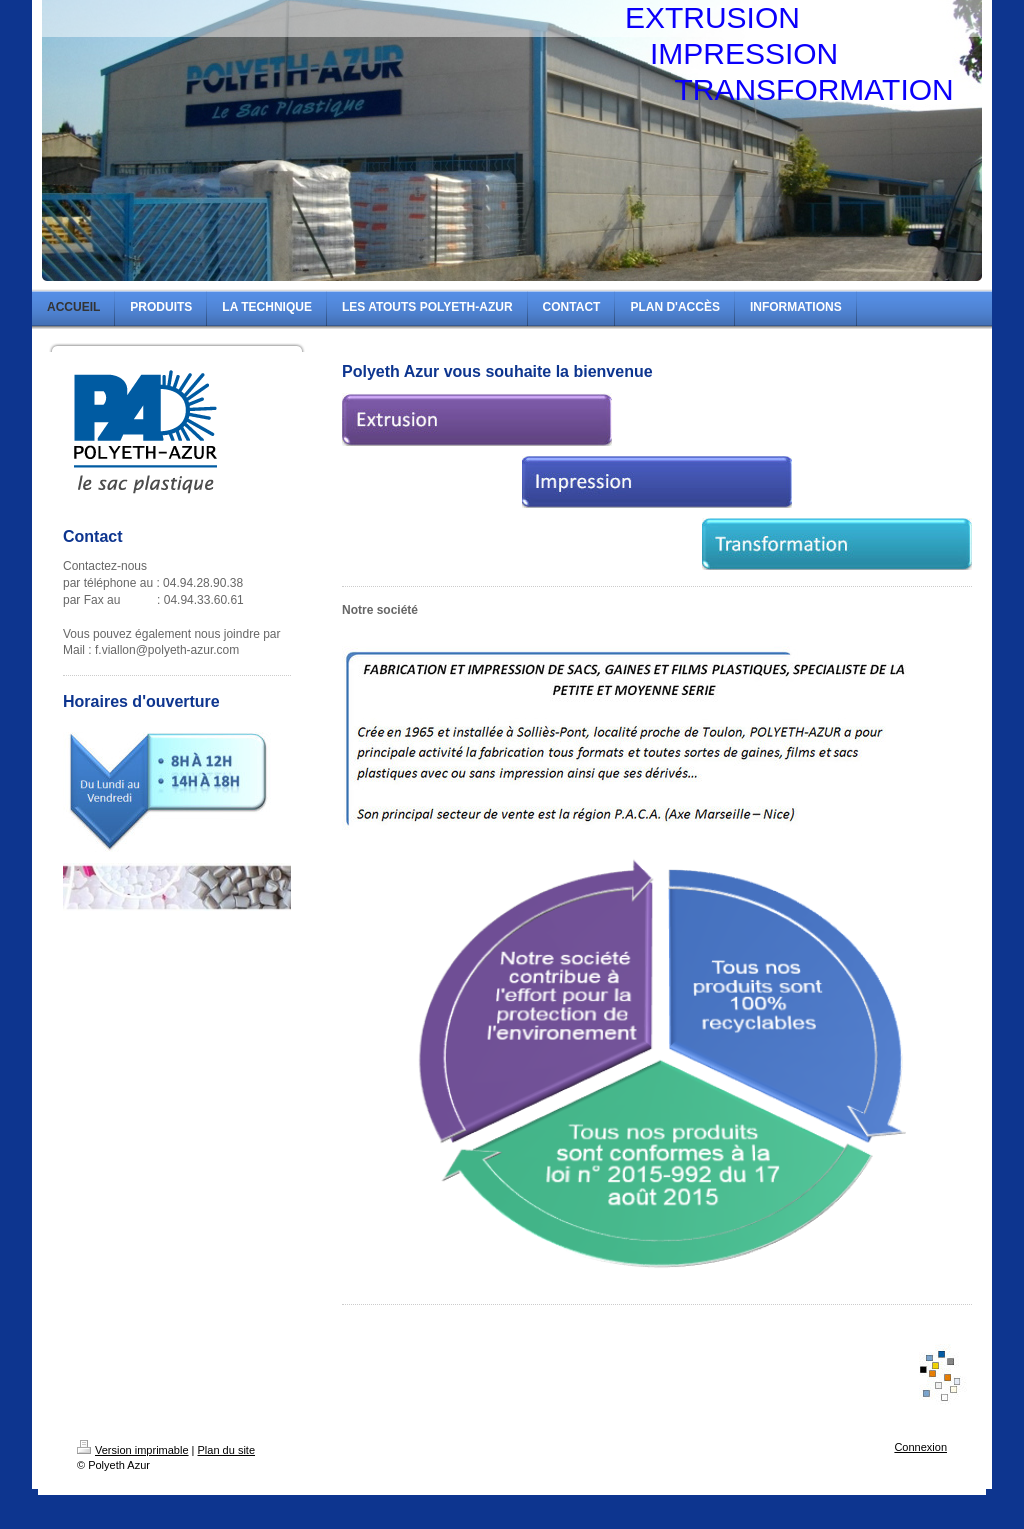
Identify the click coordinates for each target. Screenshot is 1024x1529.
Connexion (920, 1447)
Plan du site (226, 1450)
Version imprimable (133, 1450)
